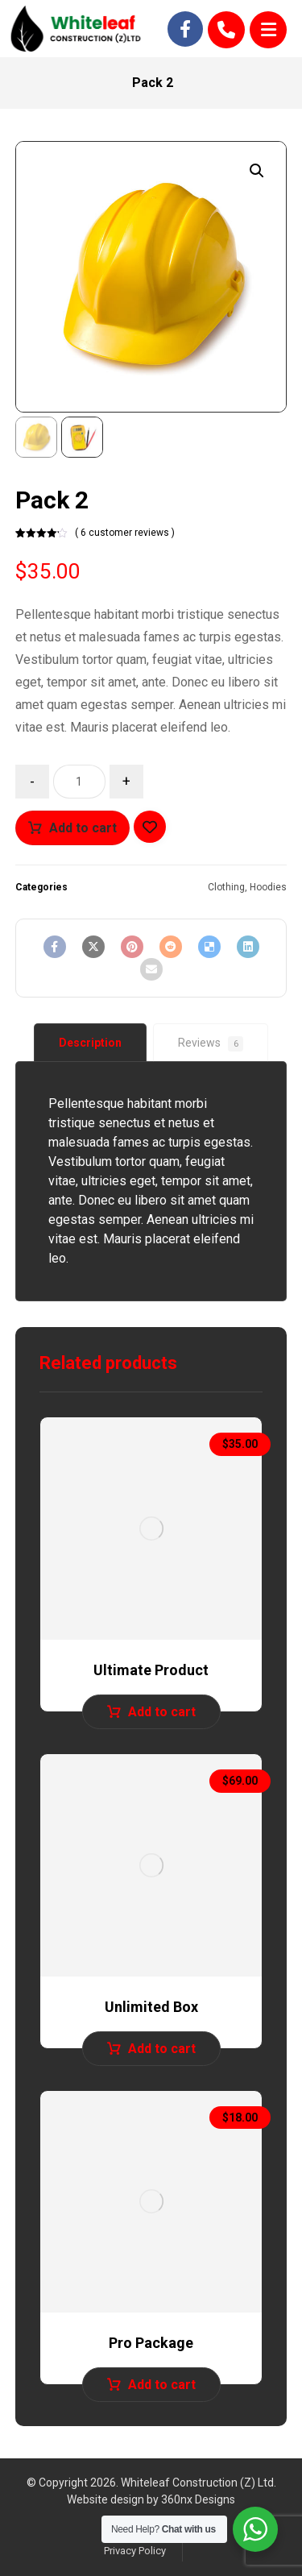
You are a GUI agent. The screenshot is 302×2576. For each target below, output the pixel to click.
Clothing (226, 887)
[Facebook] (185, 29)
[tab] (90, 1042)
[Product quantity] (79, 782)
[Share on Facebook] (54, 946)
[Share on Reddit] (170, 946)
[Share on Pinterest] (132, 946)
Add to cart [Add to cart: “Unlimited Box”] (162, 2048)
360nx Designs (198, 2499)
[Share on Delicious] (209, 946)
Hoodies (268, 887)
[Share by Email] (151, 969)
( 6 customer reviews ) (125, 532)
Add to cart (83, 828)
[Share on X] (93, 946)
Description (90, 1042)
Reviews (210, 1044)
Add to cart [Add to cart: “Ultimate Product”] (162, 1711)
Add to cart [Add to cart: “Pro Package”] (162, 2384)
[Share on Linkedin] (248, 946)
